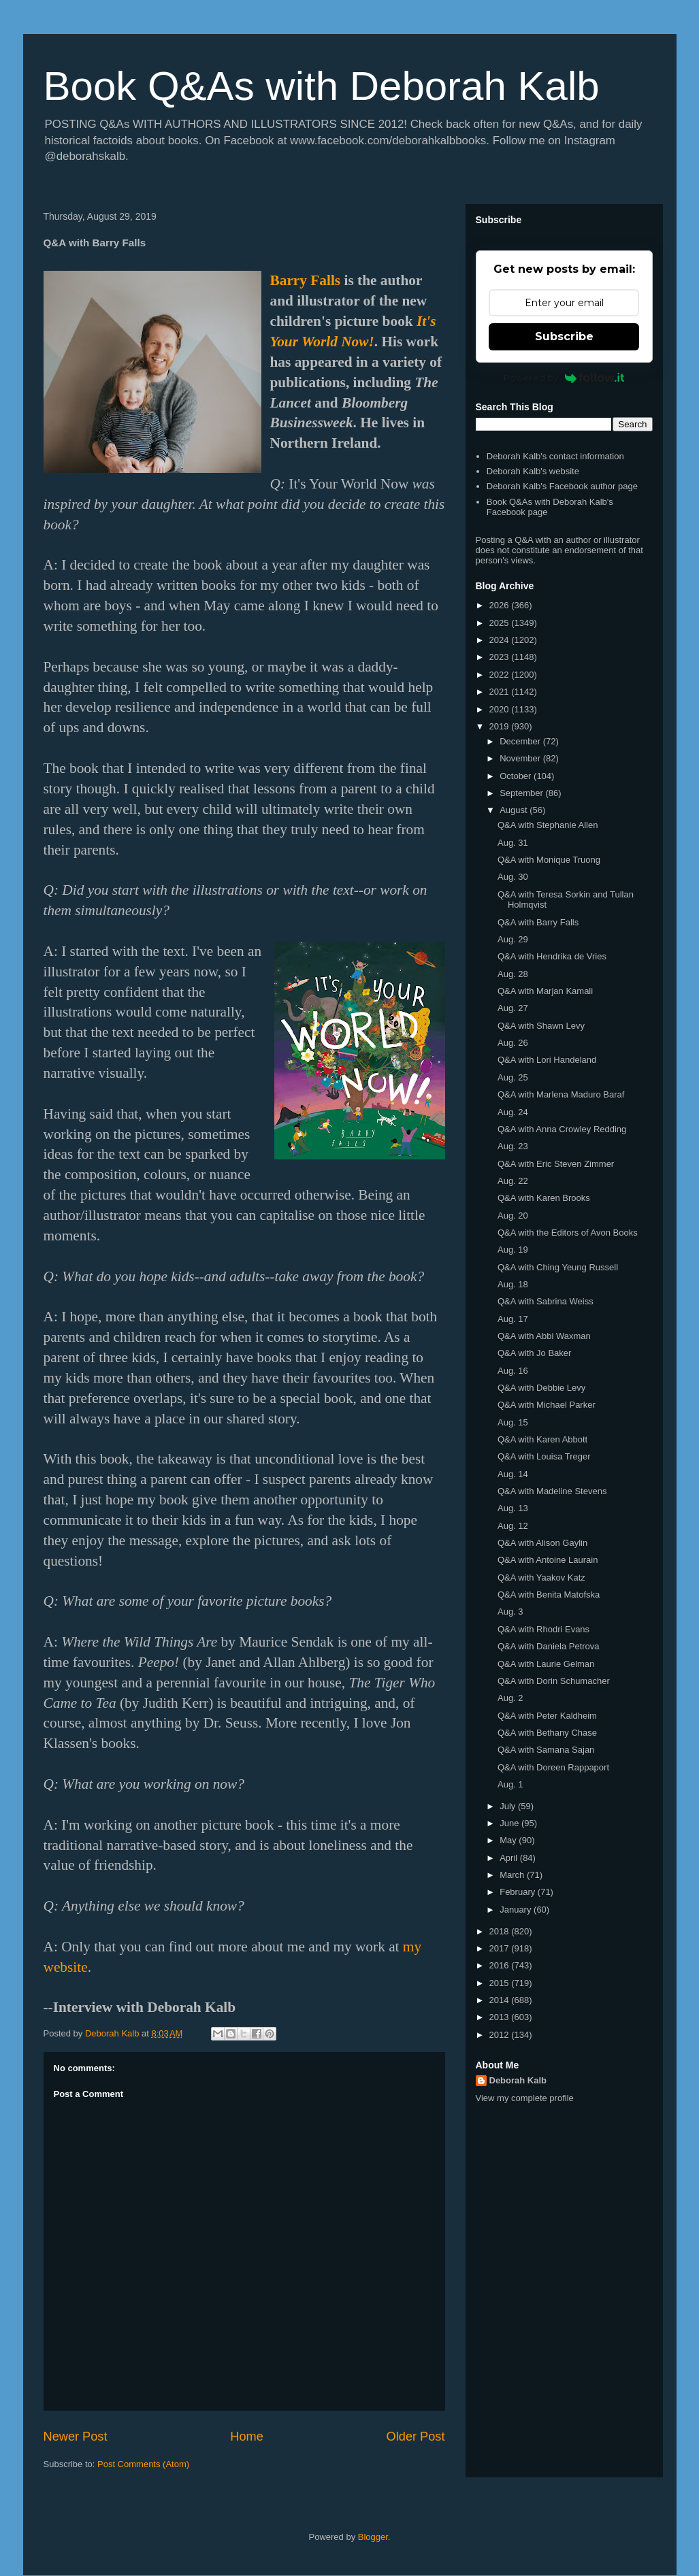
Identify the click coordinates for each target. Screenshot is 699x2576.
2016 (500, 1965)
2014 (500, 2000)
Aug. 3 (510, 1611)
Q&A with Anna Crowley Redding (562, 1129)
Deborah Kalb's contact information (555, 456)
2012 (500, 2035)
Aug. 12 (513, 1526)
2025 (500, 623)
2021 (500, 692)
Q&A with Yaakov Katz (541, 1577)
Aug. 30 (513, 877)
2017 (500, 1948)
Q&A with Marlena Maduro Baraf (561, 1094)
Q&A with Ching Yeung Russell (558, 1267)
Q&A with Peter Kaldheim (547, 1716)
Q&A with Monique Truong (549, 860)
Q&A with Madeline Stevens (552, 1491)
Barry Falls (305, 280)
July (509, 1806)
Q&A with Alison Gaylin (542, 1543)
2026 (500, 605)
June (510, 1823)
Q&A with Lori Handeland (547, 1060)
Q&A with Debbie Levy (541, 1388)
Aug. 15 (513, 1422)
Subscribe (564, 336)
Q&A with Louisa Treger (544, 1456)
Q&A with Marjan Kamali (545, 991)
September (522, 793)
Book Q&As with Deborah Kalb (322, 86)
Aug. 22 (513, 1181)
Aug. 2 (510, 1698)
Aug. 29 (513, 939)
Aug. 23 (513, 1146)
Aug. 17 (513, 1319)
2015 (500, 1983)
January (517, 1909)
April (510, 1858)
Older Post (416, 2436)
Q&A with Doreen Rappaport (553, 1767)
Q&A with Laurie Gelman (546, 1664)
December (521, 741)
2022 (500, 675)
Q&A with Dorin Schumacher (554, 1681)
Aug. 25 (513, 1077)
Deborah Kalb (518, 2080)
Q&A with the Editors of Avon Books (568, 1232)
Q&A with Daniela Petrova (549, 1646)
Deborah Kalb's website (533, 471)
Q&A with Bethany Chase (547, 1733)
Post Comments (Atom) (143, 2464)
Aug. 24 (513, 1112)
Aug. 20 (513, 1215)
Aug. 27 (513, 1008)
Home (246, 2436)
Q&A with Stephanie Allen (548, 825)
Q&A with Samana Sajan (546, 1750)
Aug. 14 (513, 1474)
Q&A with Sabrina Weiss (546, 1301)
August (515, 810)
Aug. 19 (513, 1249)
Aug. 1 (510, 1784)
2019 (500, 726)
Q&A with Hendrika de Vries (552, 956)
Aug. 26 (513, 1043)
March (513, 1875)
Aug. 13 (513, 1508)
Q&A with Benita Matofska (549, 1594)
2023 (500, 657)
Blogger (373, 2537)
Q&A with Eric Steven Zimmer (556, 1164)
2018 (500, 1931)
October (517, 776)
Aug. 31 (513, 843)
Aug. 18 (513, 1284)
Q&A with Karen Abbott (542, 1439)
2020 (500, 709)
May (509, 1840)
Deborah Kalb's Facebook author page (562, 486)
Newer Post (76, 2436)
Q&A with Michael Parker (547, 1405)
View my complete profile (525, 2098)
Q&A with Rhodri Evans (543, 1629)
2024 (500, 640)
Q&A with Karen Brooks (544, 1198)
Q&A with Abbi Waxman (544, 1336)
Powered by (564, 377)
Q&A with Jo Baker (534, 1353)
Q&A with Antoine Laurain (548, 1560)
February (519, 1892)
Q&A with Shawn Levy (541, 1026)
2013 (500, 2017)
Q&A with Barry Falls (538, 922)
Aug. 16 (513, 1371)
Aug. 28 (513, 974)
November (521, 758)
